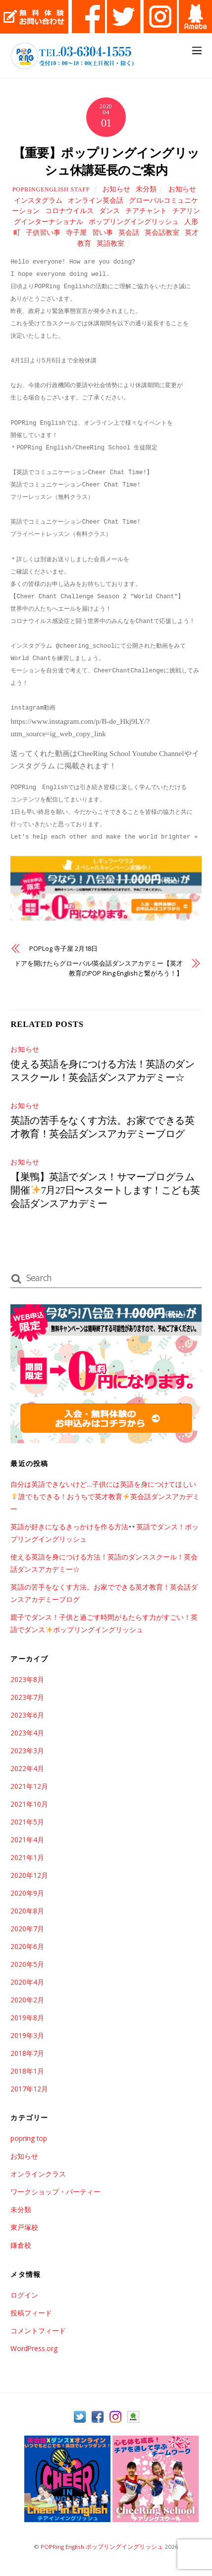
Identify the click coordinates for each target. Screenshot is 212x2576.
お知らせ (116, 189)
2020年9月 (27, 1893)
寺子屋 (76, 232)
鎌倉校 (20, 2245)
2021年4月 (27, 1839)
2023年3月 (27, 1750)
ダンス (109, 211)
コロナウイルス (69, 211)
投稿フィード (31, 2312)
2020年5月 (27, 1964)
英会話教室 (162, 232)
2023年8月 (27, 1679)
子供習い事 (43, 232)
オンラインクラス (38, 2173)
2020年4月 (27, 1982)
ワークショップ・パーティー (55, 2191)
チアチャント (146, 211)
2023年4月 (27, 1732)
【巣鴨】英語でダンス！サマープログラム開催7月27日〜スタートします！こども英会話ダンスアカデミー (105, 1190)
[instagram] (115, 2416)
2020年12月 (29, 1875)
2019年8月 (27, 2017)
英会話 (128, 232)
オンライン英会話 (95, 200)
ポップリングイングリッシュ (134, 221)
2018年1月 (27, 2071)
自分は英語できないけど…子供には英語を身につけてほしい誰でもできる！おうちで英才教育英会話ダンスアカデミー (104, 1496)
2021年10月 (29, 1804)
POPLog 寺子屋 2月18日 (63, 948)
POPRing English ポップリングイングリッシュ (102, 2546)
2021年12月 (29, 1786)
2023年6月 (27, 1715)
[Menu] (197, 50)
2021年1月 (27, 1857)
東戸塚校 (24, 2227)
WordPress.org (33, 2348)
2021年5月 (27, 1821)
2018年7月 (27, 2053)
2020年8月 (27, 1910)
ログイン (24, 2295)
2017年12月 (29, 2088)
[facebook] (98, 2416)
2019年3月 (27, 2035)
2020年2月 (27, 1999)
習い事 (102, 232)
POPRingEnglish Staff (51, 189)
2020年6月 (27, 1946)
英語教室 (110, 243)
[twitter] (80, 2416)
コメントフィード (38, 2330)
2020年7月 (27, 1928)
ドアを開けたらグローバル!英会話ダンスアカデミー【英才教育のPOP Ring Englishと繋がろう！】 (98, 968)
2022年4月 (27, 1768)
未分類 (146, 189)
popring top (28, 2138)
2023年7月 (27, 1697)
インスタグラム (38, 200)
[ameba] (133, 2416)
